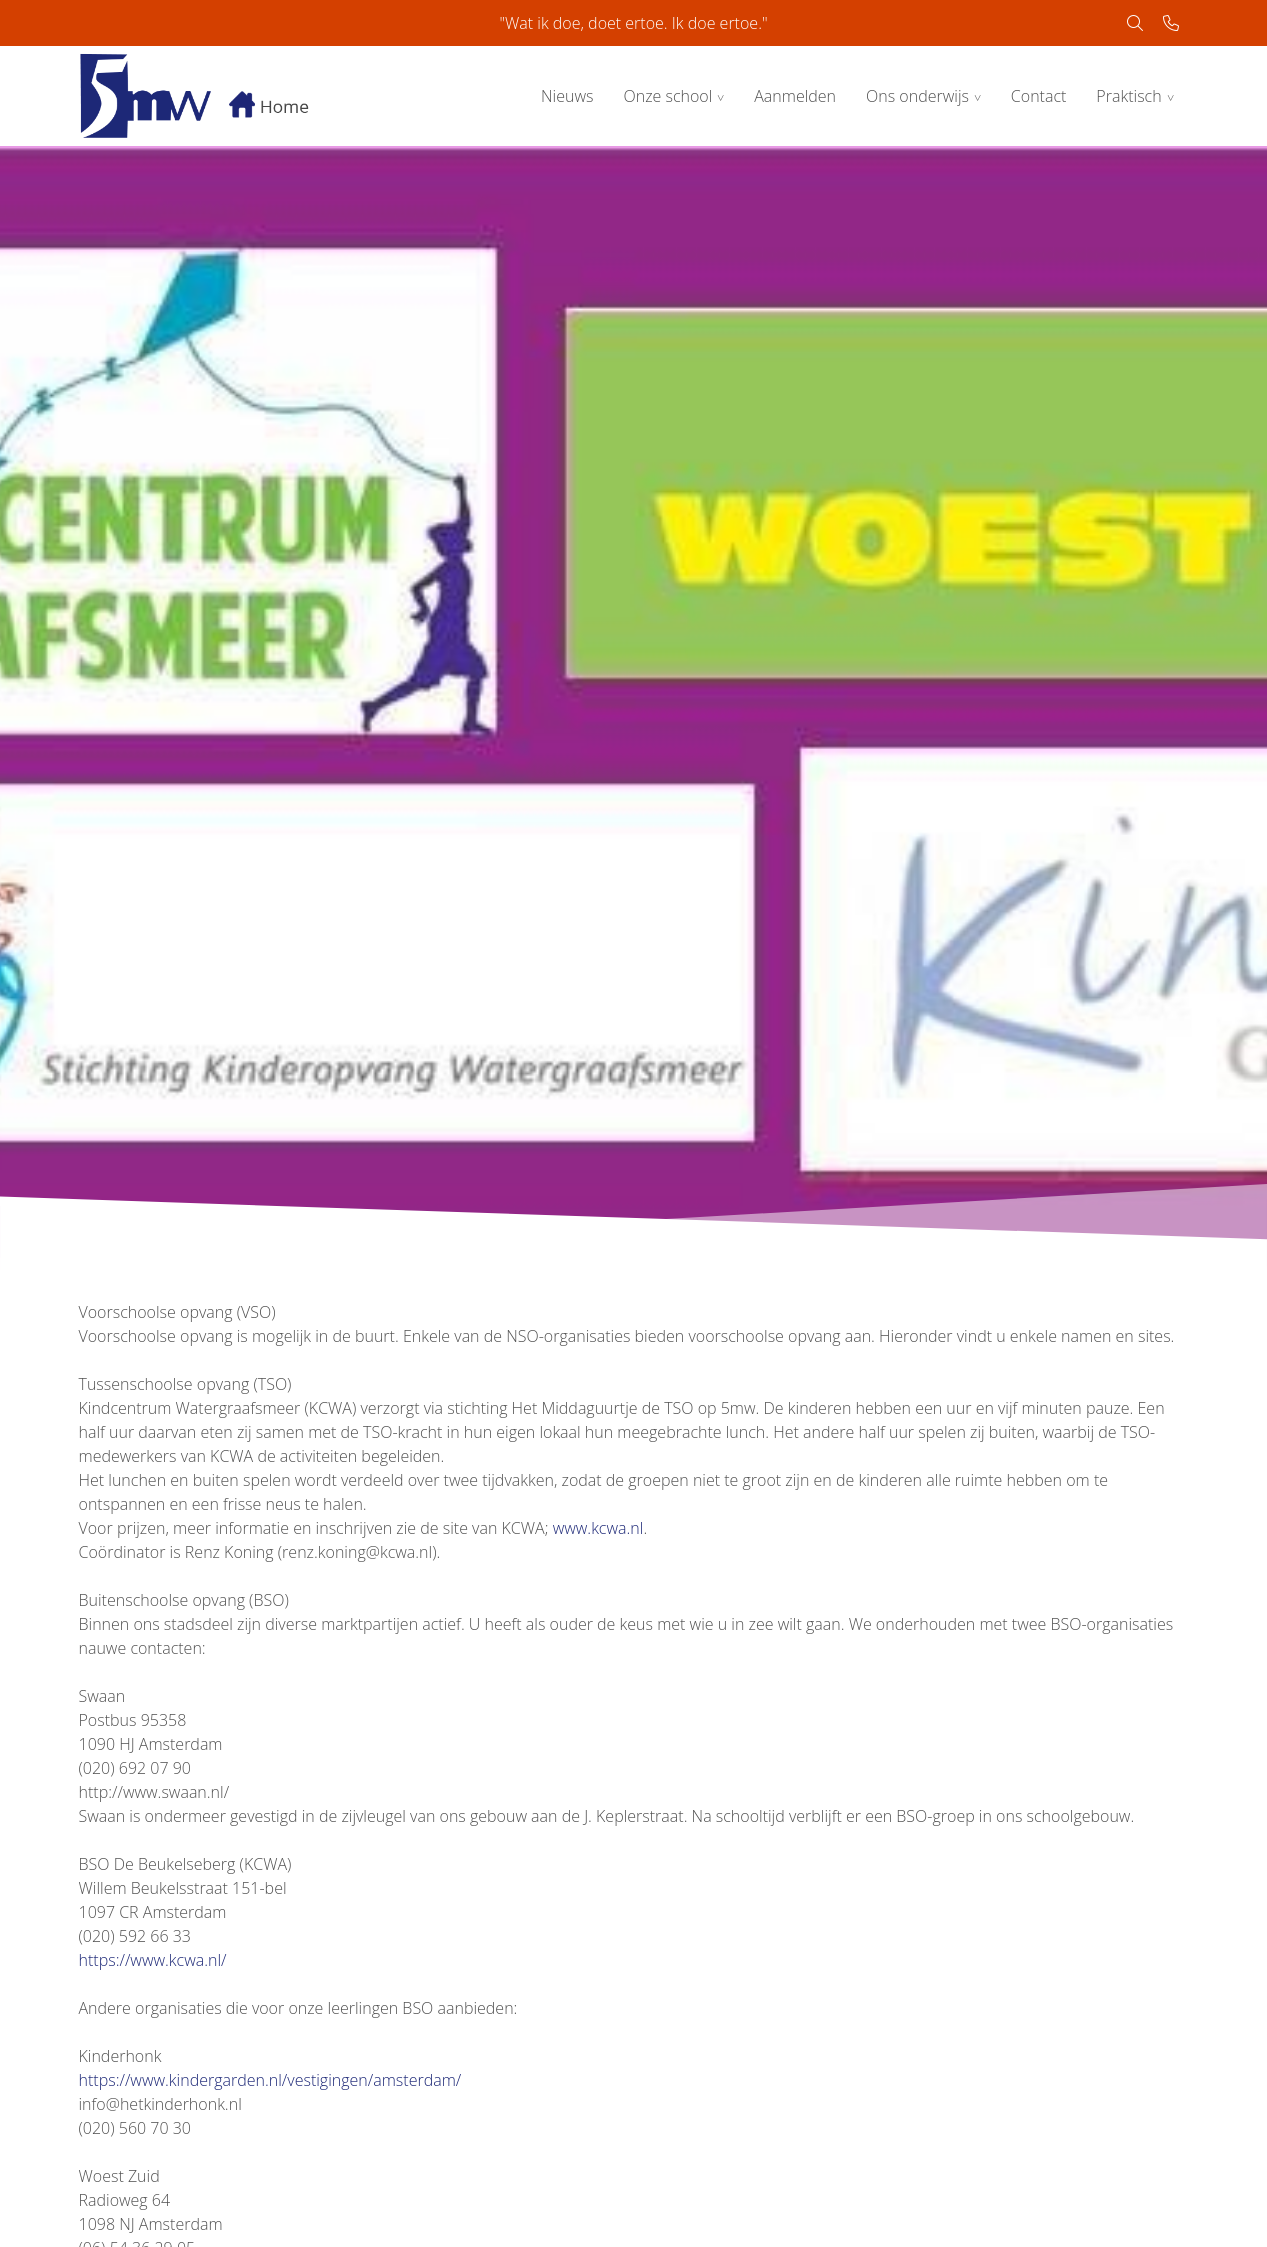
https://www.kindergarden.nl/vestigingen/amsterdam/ (270, 2080)
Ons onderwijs (917, 96)
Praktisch (1128, 96)
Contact (1039, 96)
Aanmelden (795, 96)
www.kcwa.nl (598, 1528)
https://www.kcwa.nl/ (153, 1960)
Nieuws (567, 96)
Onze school (667, 96)
